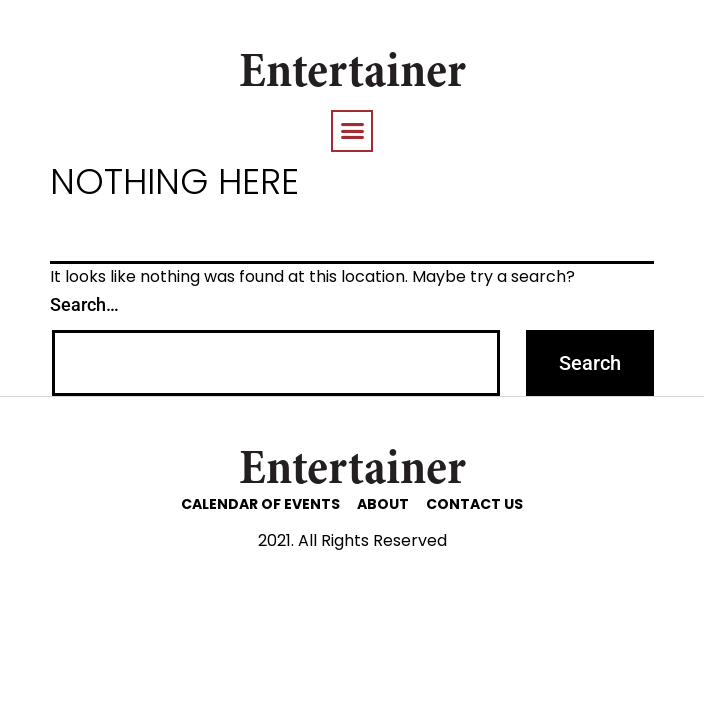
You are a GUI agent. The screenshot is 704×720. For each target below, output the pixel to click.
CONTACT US (474, 504)
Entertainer (352, 75)
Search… (84, 304)
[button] (352, 131)
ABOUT (383, 504)
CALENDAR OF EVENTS (260, 504)
